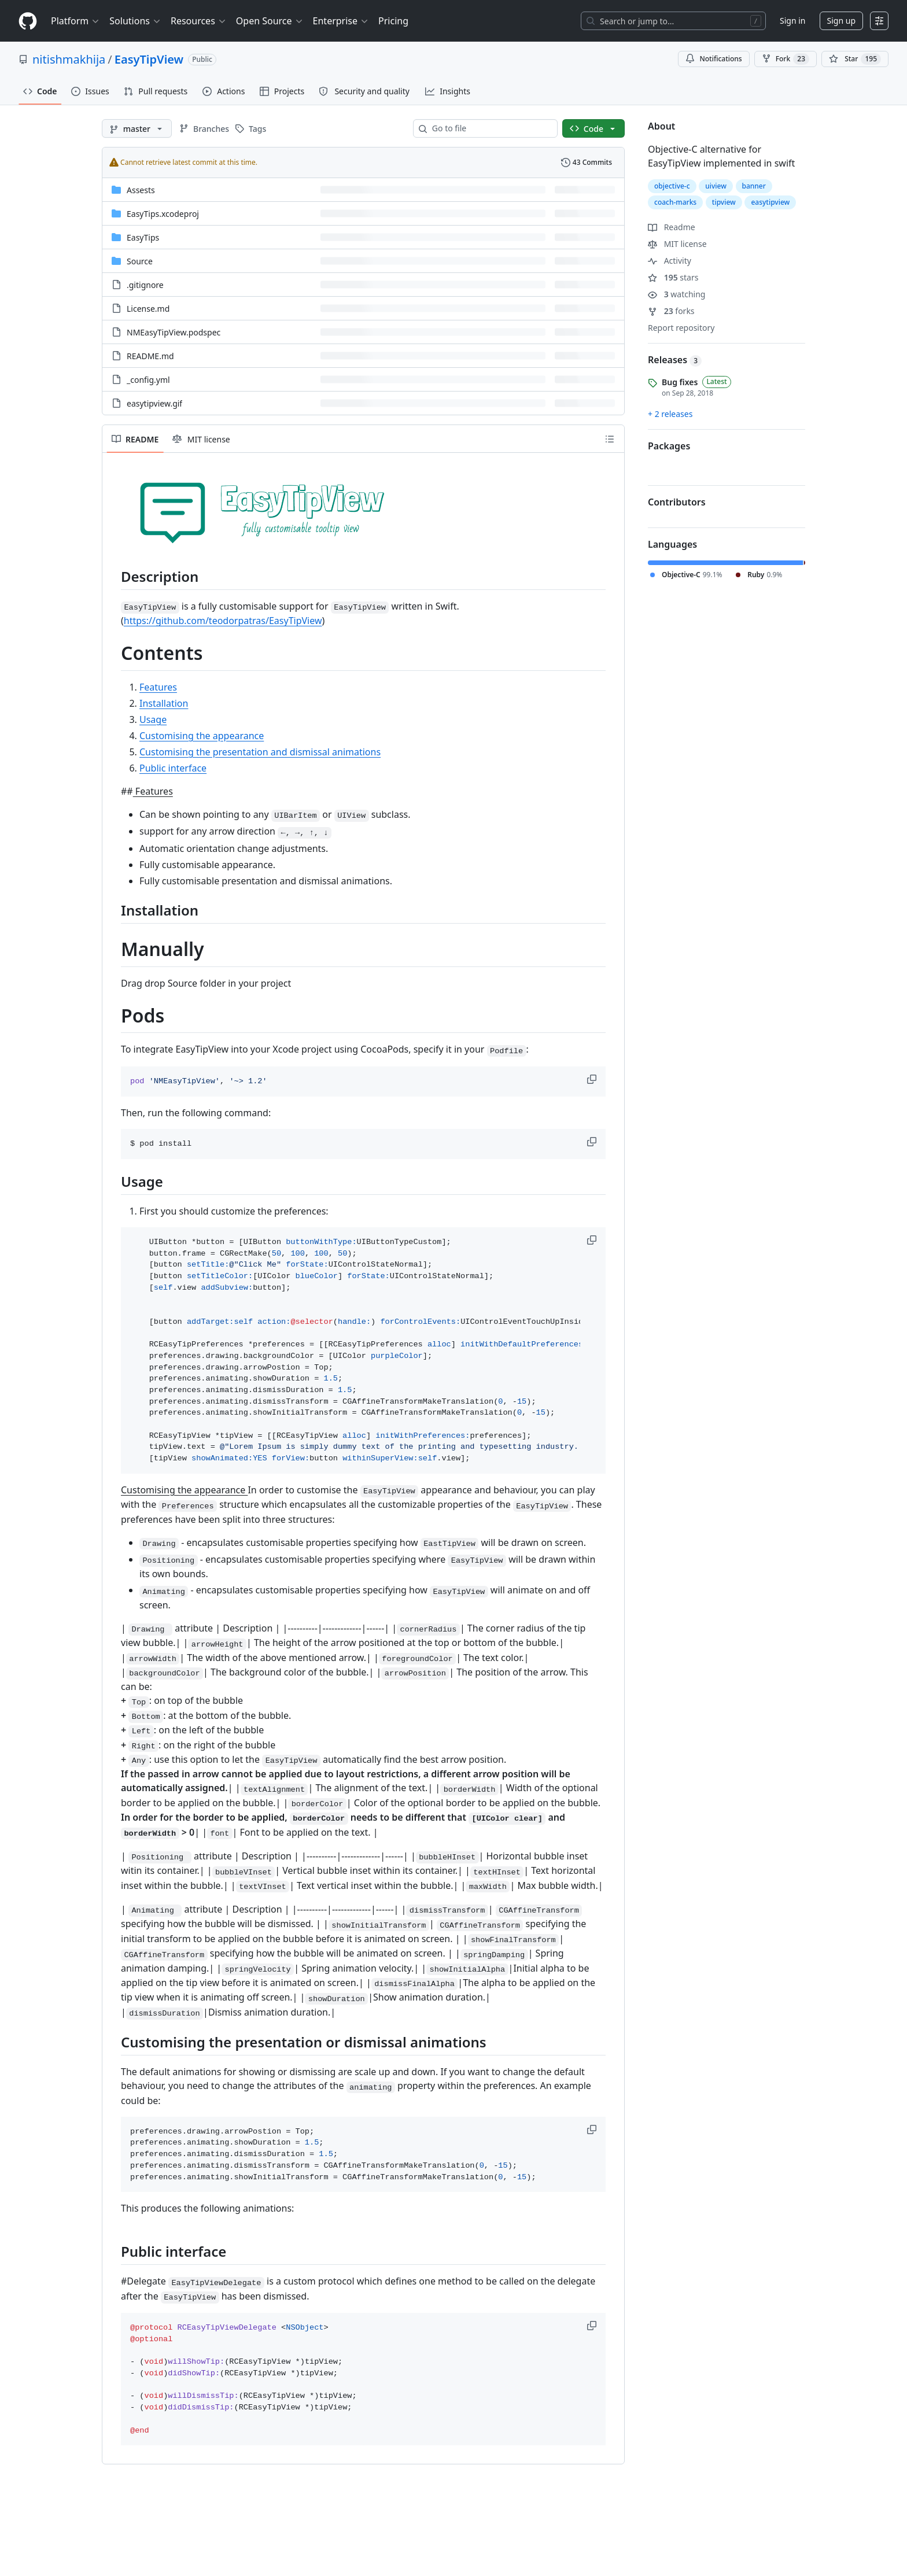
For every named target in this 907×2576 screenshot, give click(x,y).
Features (158, 687)
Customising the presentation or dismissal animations (303, 2041)
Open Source (270, 20)
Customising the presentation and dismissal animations (260, 752)
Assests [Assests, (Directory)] (141, 189)
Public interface (173, 768)
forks (671, 310)
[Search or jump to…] (673, 20)
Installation (163, 703)
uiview (716, 186)
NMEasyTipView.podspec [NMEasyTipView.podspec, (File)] (173, 332)
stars (673, 277)
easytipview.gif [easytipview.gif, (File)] (154, 403)
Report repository (681, 327)
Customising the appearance (201, 735)
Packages (669, 446)
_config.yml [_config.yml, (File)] (148, 379)
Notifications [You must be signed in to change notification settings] (713, 59)
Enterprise (341, 20)
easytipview (770, 202)
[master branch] (137, 128)
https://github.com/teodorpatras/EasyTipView (223, 620)
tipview (724, 202)
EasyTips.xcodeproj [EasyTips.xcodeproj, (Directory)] (163, 213)
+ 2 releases (670, 413)
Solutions (135, 20)
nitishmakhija (68, 59)
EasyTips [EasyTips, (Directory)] (143, 237)
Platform (75, 20)
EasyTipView (149, 59)
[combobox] (490, 128)
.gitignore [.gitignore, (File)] (145, 284)
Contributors (677, 502)
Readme (671, 227)
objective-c (672, 186)
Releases (675, 359)
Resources (199, 20)
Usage (153, 719)
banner (754, 186)
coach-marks (675, 202)
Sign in (792, 20)
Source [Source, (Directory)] (140, 261)
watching (676, 294)
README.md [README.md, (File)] (150, 355)
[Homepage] (28, 21)
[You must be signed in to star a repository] (854, 59)
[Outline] (610, 439)
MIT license (677, 243)
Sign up (841, 20)
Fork (785, 59)
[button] (593, 1079)
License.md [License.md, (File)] (148, 308)
